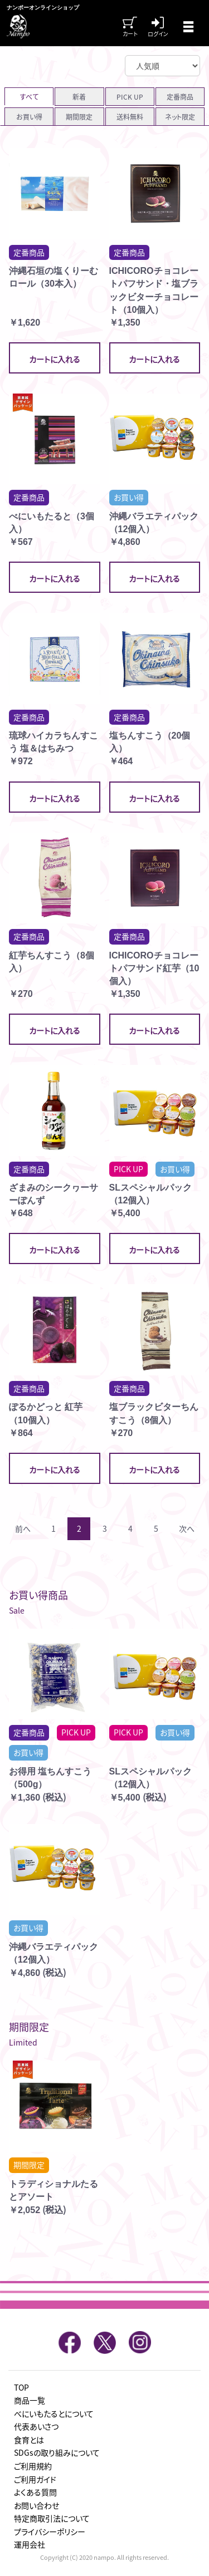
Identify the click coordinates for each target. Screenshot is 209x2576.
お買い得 (29, 116)
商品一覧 (29, 2400)
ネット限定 (180, 116)
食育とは (29, 2439)
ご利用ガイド (35, 2479)
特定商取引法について (52, 2518)
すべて (29, 96)
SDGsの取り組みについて (57, 2452)
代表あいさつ (36, 2426)
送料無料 (129, 116)
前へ (23, 1528)
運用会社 (29, 2544)
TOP (21, 2387)
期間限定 (79, 116)
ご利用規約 (33, 2465)
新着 (79, 96)
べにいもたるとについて (54, 2413)
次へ (187, 1528)
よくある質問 (35, 2492)
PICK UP (129, 96)
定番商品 (180, 96)
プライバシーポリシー (49, 2531)
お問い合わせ (36, 2505)
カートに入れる (54, 359)
